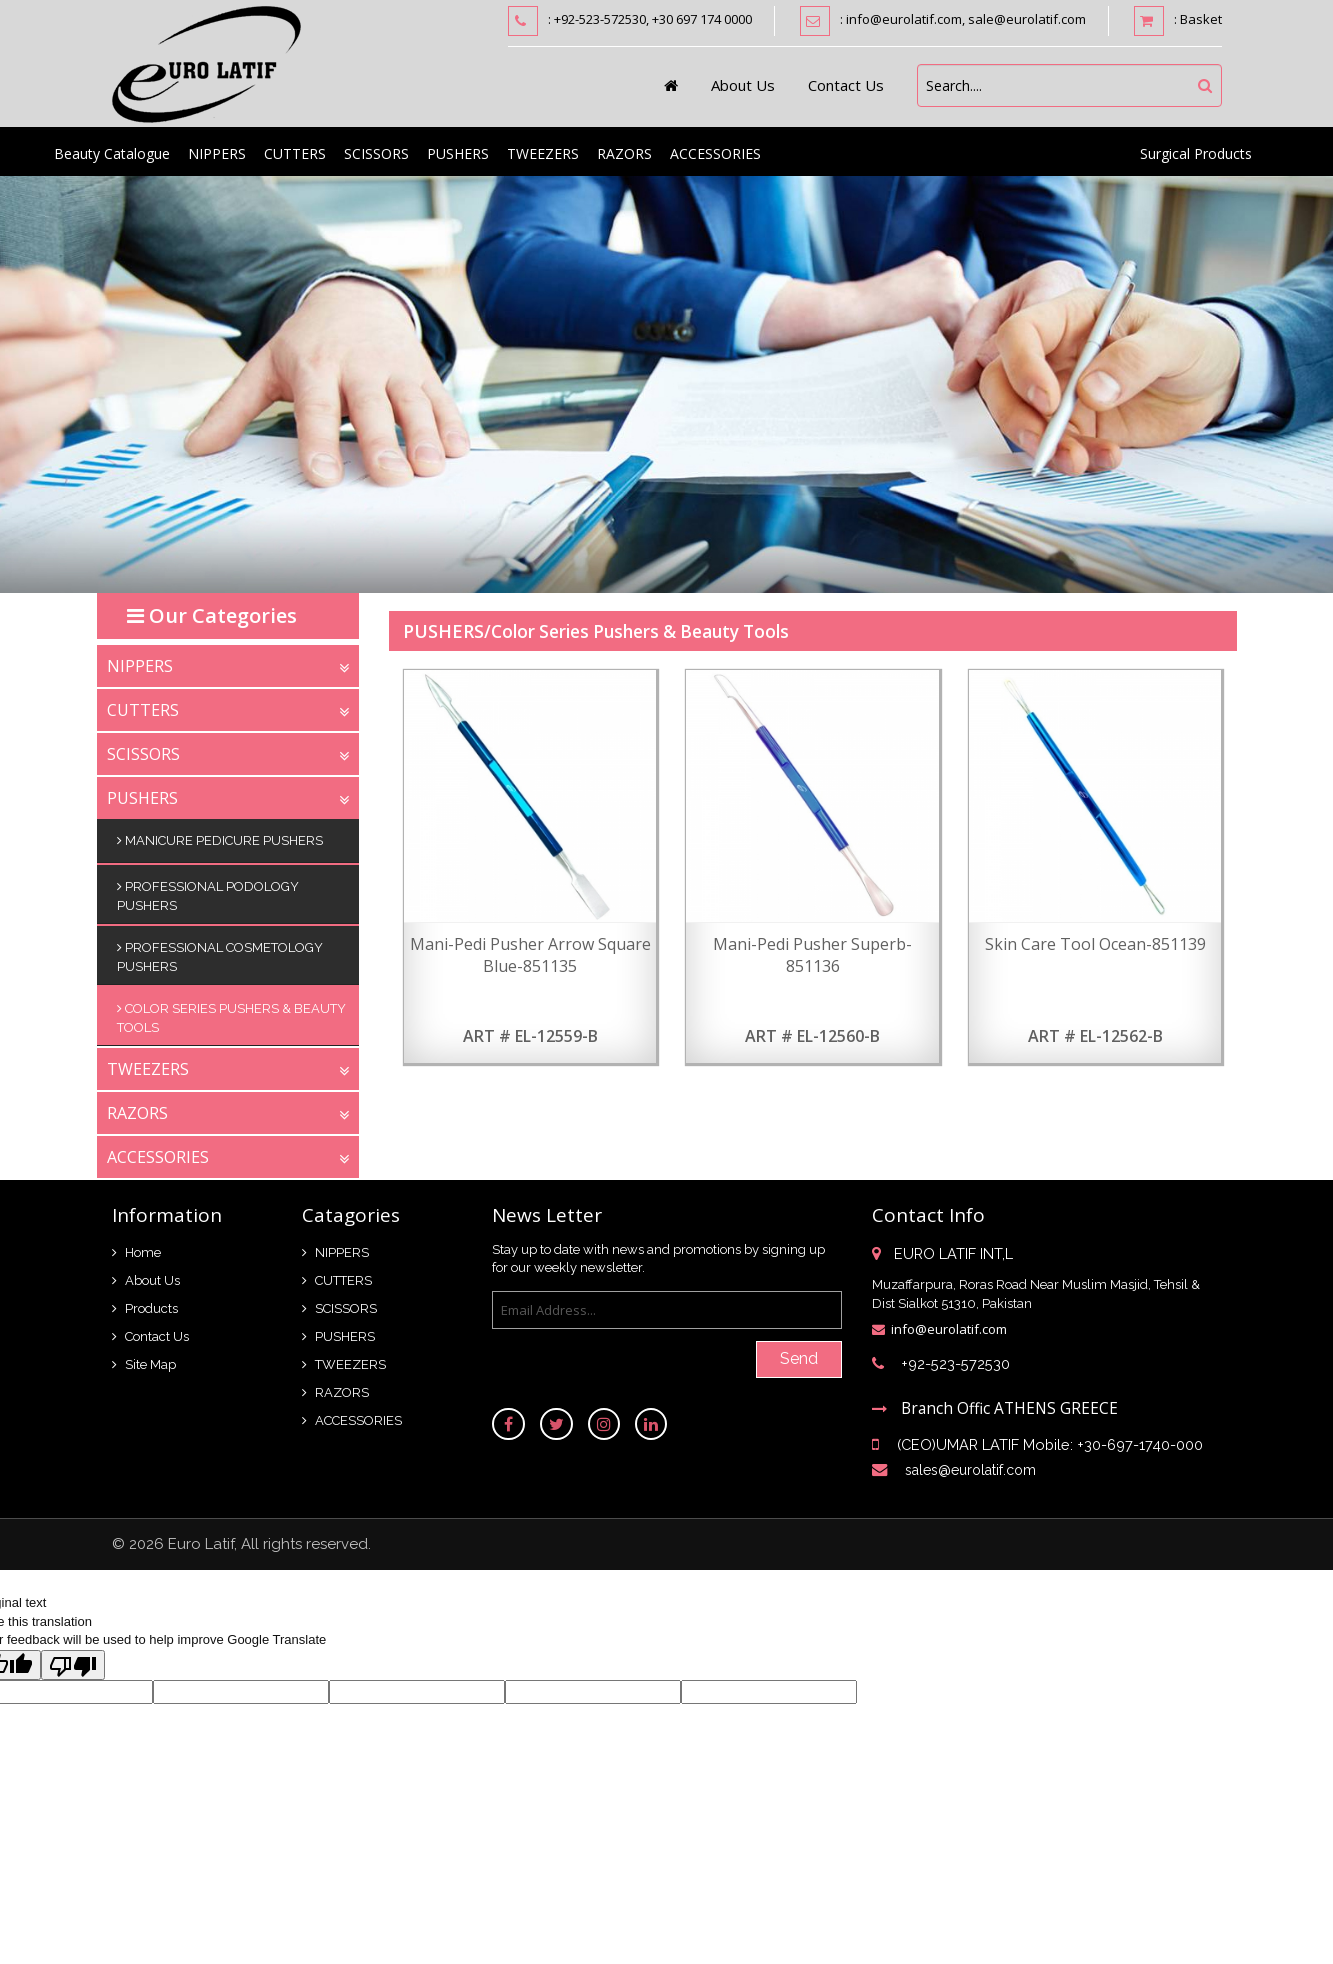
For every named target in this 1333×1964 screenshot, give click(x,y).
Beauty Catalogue (112, 151)
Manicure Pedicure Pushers (220, 838)
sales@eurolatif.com (971, 1472)
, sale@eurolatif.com (1024, 19)
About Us (743, 83)
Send (799, 1356)
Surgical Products (1196, 151)
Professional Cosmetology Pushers (220, 953)
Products (151, 1305)
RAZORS (624, 151)
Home (143, 1249)
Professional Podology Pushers (208, 892)
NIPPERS (217, 151)
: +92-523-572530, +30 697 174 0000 (650, 19)
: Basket (1178, 21)
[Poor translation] (73, 1666)
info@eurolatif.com (949, 1328)
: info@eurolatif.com (901, 19)
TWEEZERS (543, 151)
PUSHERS (458, 151)
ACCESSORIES (715, 151)
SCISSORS (376, 151)
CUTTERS (295, 151)
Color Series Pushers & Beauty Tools (231, 1014)
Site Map (150, 1361)
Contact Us (846, 83)
